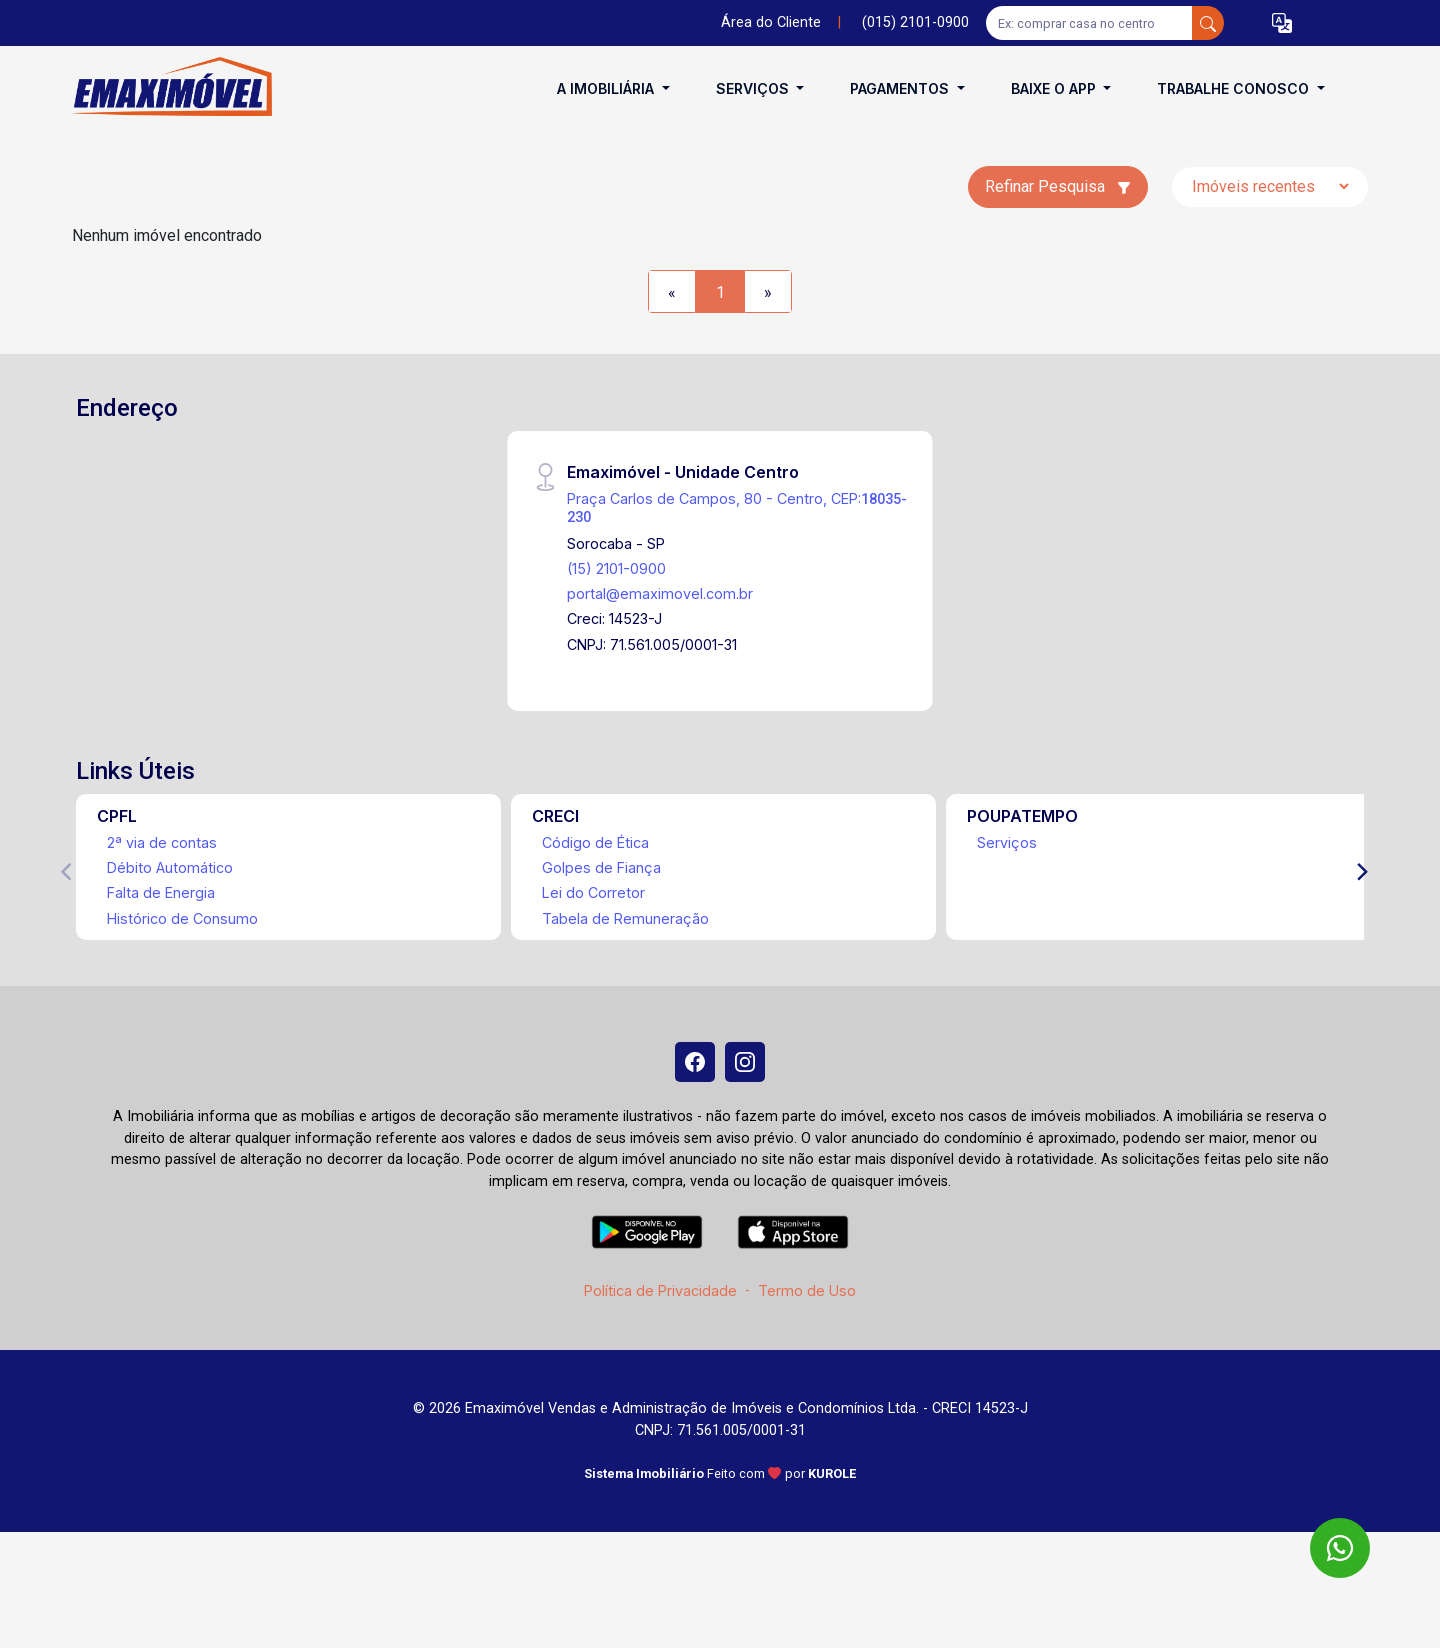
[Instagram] (745, 1062)
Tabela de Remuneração (625, 918)
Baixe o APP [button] (1055, 88)
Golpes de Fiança (601, 867)
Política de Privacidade (660, 1290)
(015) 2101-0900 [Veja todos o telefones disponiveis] (915, 22)
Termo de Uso (807, 1290)
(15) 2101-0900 (616, 568)
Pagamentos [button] (901, 88)
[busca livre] (1208, 23)
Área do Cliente (771, 22)
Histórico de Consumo (182, 918)
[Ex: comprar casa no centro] (1089, 23)
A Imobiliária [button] (607, 88)
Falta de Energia (161, 892)
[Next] (1361, 872)
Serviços (1007, 842)
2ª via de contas (162, 842)
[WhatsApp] (1340, 1548)
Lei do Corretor (593, 892)
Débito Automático (170, 867)
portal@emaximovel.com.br (660, 593)
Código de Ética (595, 842)
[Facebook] (695, 1062)
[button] (1282, 23)
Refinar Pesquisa (1058, 186)
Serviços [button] (754, 88)
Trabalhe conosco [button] (1235, 88)
